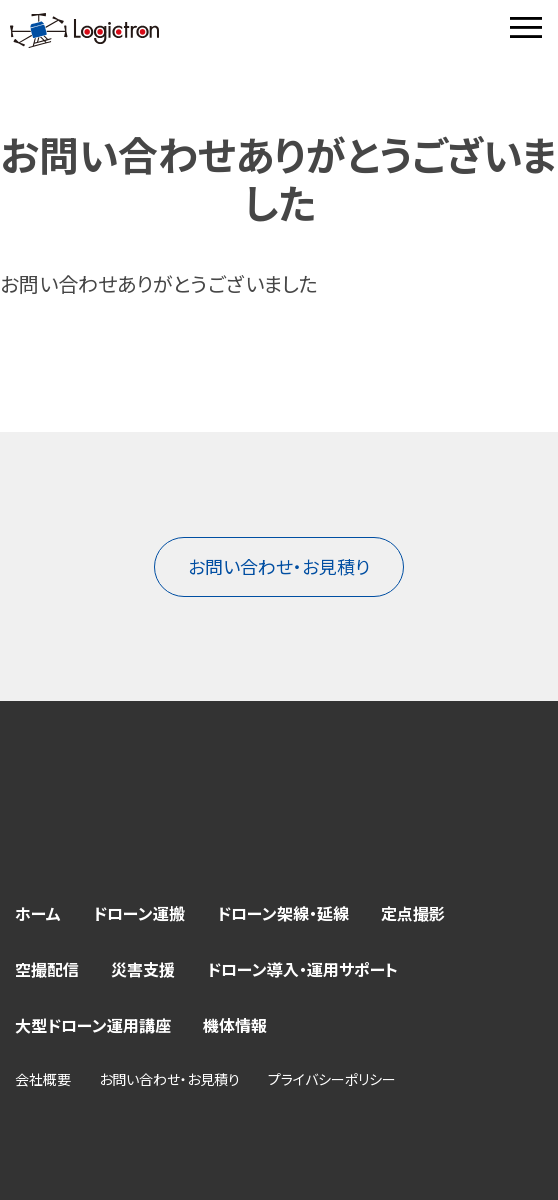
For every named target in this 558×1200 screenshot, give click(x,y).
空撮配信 (47, 969)
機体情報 (235, 1025)
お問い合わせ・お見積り (279, 566)
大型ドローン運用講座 (93, 1025)
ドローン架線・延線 (283, 913)
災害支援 (143, 969)
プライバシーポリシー (332, 1079)
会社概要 (43, 1079)
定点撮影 (413, 913)
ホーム (38, 913)
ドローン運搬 (139, 913)
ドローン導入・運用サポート (302, 969)
